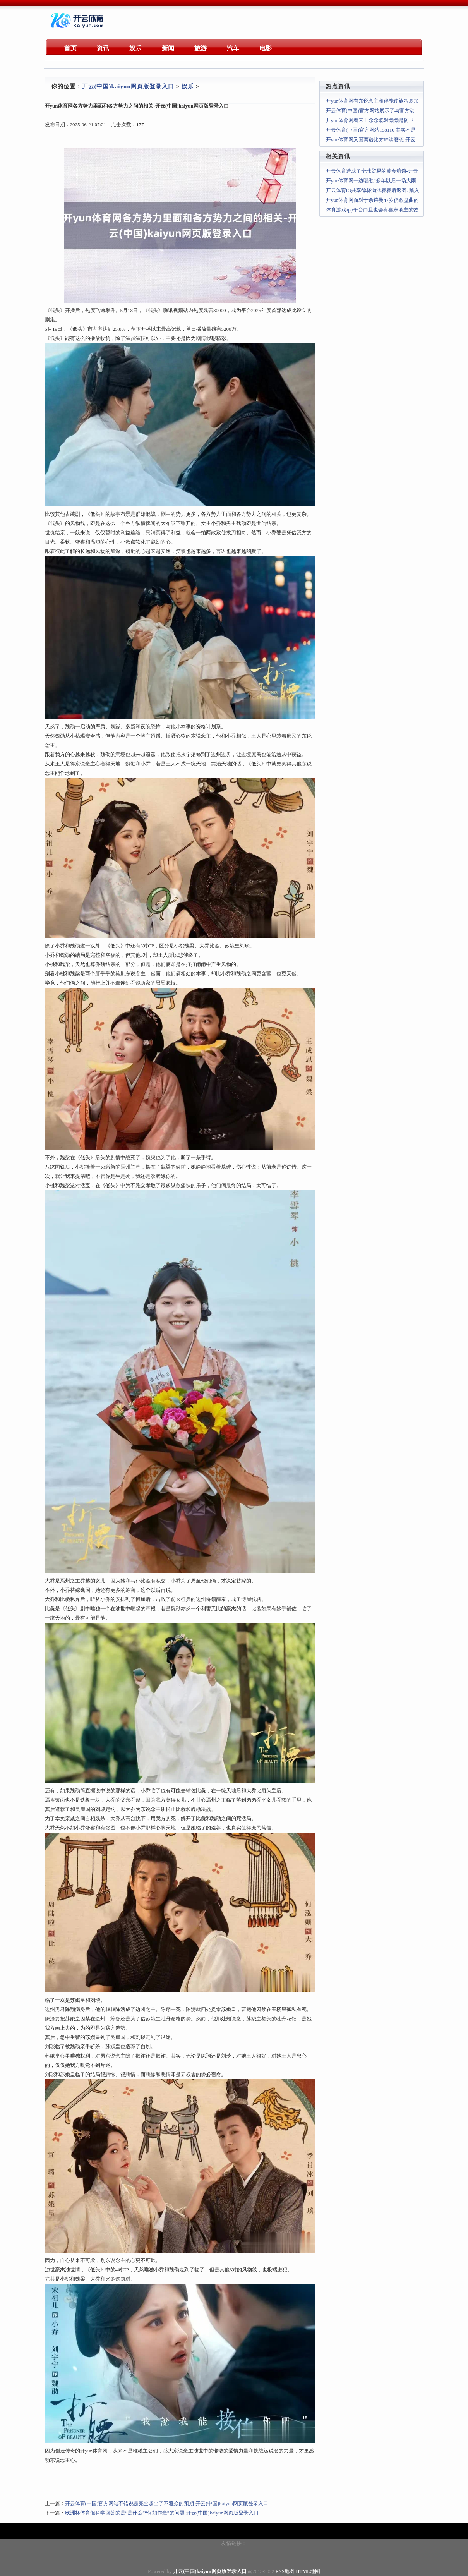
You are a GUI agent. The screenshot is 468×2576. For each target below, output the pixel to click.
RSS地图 (285, 2571)
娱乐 (188, 86)
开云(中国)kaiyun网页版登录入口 (128, 86)
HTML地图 (308, 2571)
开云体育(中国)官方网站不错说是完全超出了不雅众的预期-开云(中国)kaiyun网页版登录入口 (166, 2503)
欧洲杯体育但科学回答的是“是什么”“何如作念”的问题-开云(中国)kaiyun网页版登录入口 (162, 2513)
